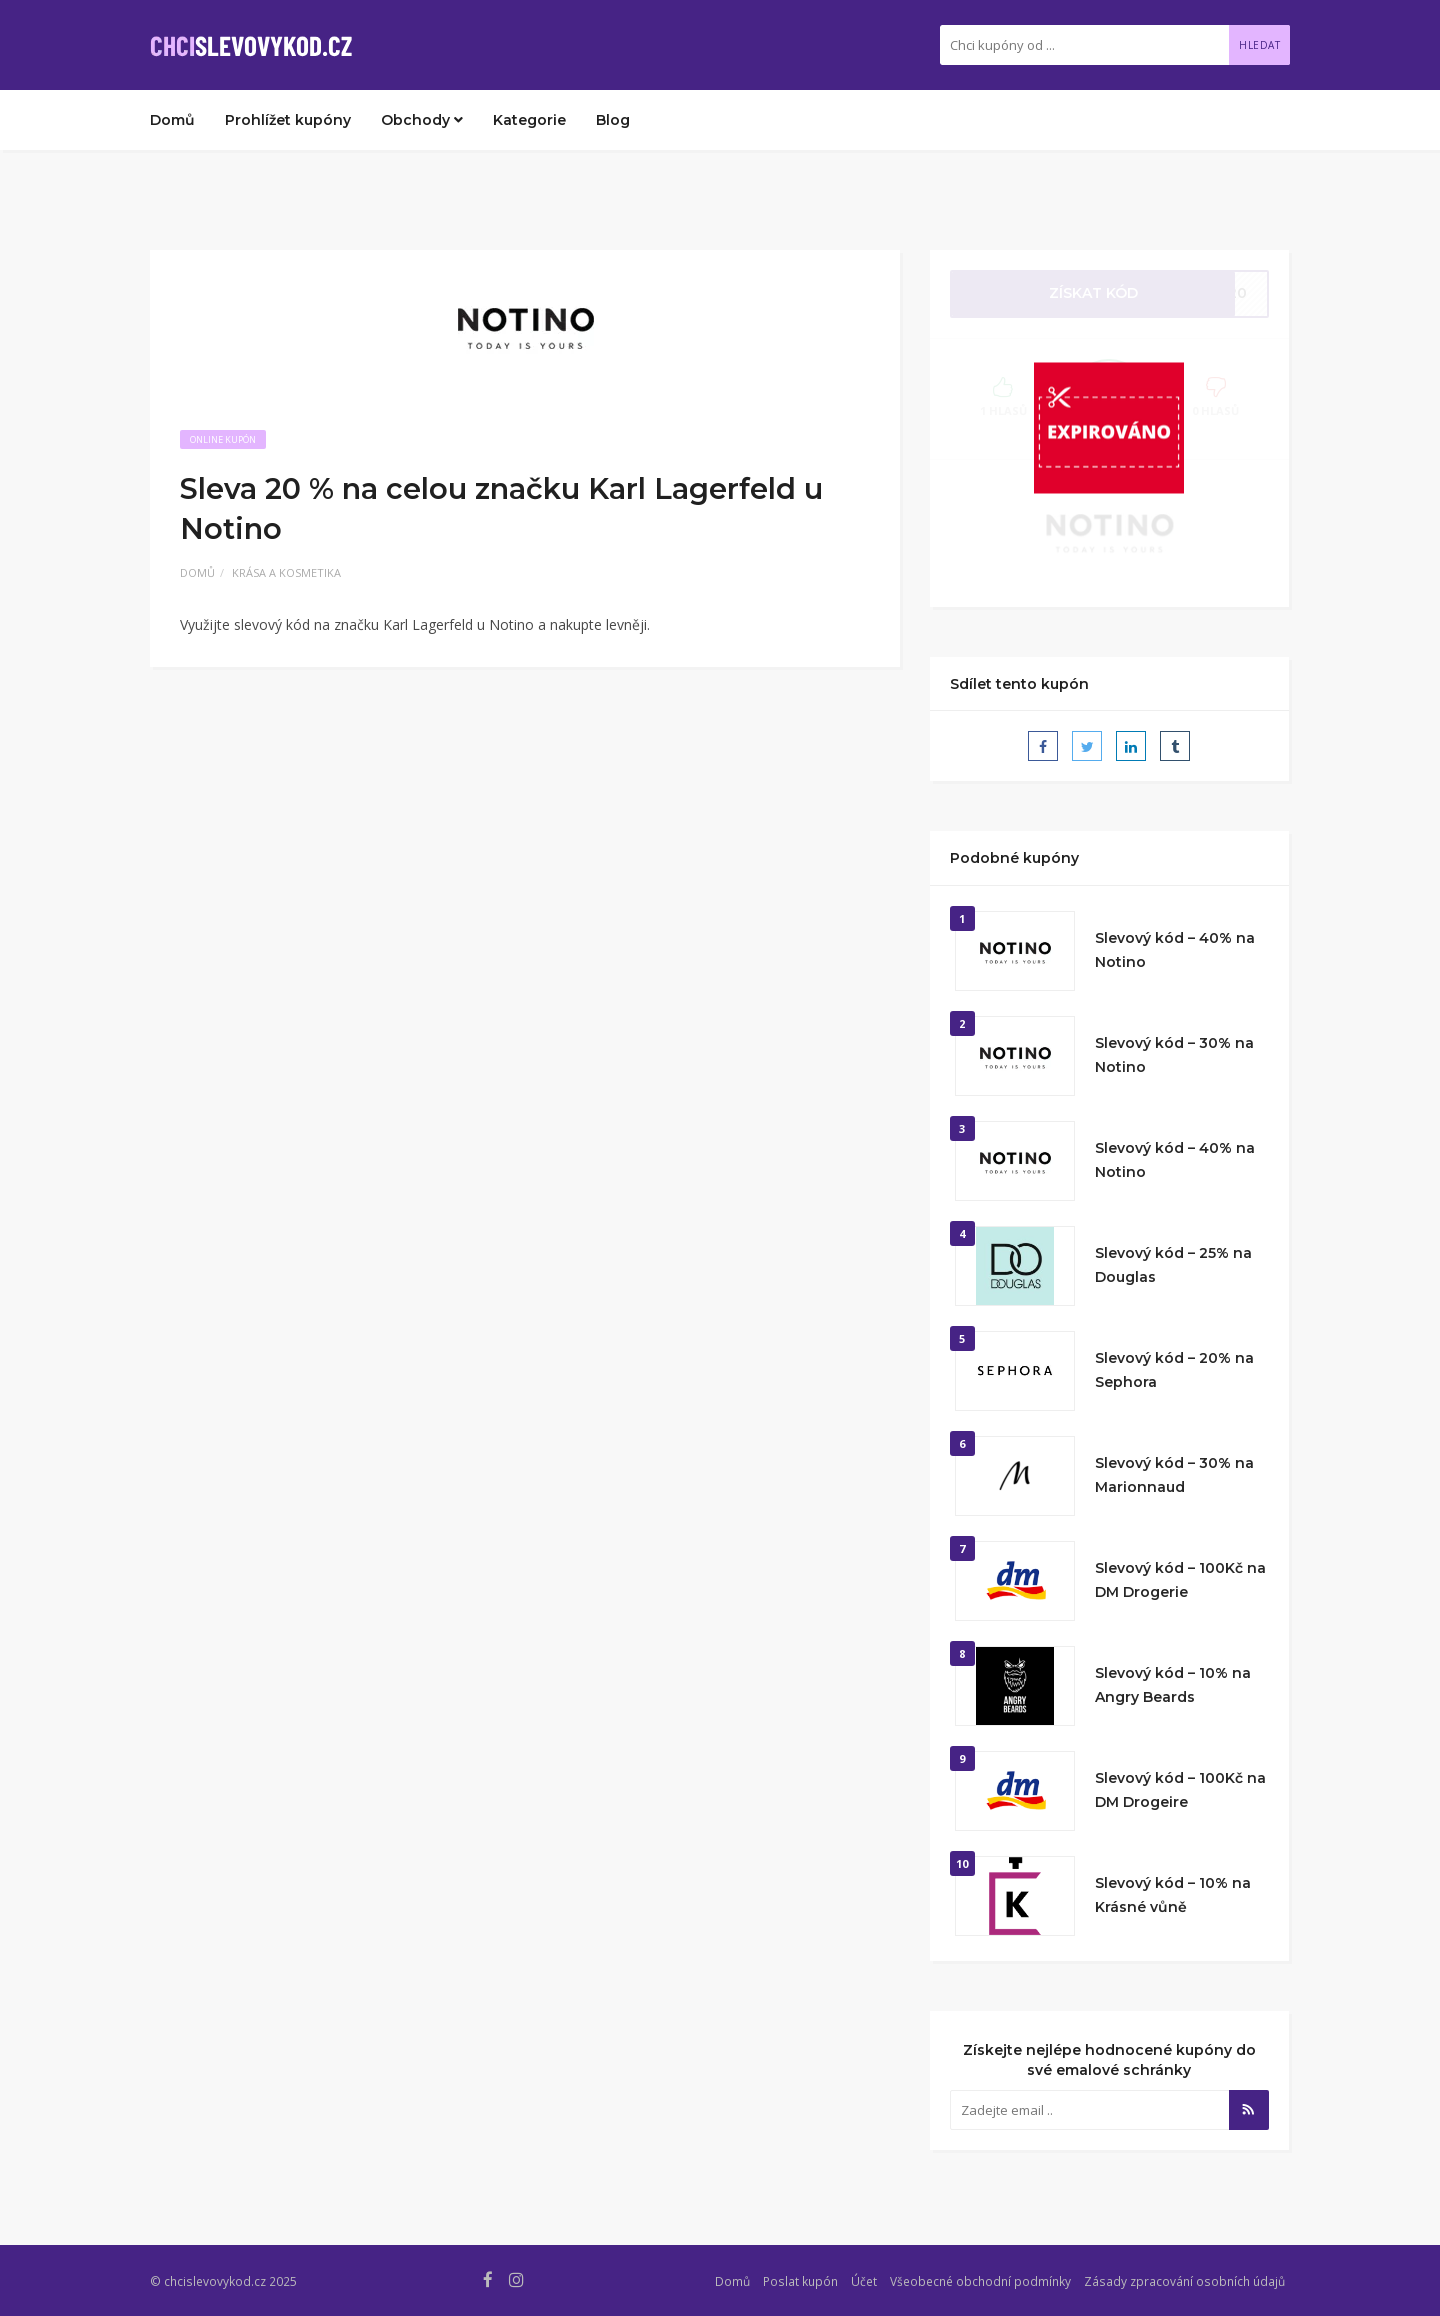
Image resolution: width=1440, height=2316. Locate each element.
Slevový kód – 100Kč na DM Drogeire (1180, 1790)
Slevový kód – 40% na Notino (1175, 950)
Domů (172, 120)
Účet (864, 2281)
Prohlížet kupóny (288, 120)
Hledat (1259, 45)
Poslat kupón (800, 2281)
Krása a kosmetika (286, 572)
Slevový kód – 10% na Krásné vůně (1173, 1895)
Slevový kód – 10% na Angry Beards (1173, 1685)
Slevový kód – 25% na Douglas (1173, 1265)
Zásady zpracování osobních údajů (1184, 2281)
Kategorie (529, 120)
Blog (613, 120)
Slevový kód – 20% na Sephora (1174, 1370)
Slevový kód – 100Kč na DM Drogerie (1180, 1580)
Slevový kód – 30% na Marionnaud (1174, 1475)
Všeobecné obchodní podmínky (980, 2281)
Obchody (422, 120)
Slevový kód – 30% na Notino (1174, 1055)
